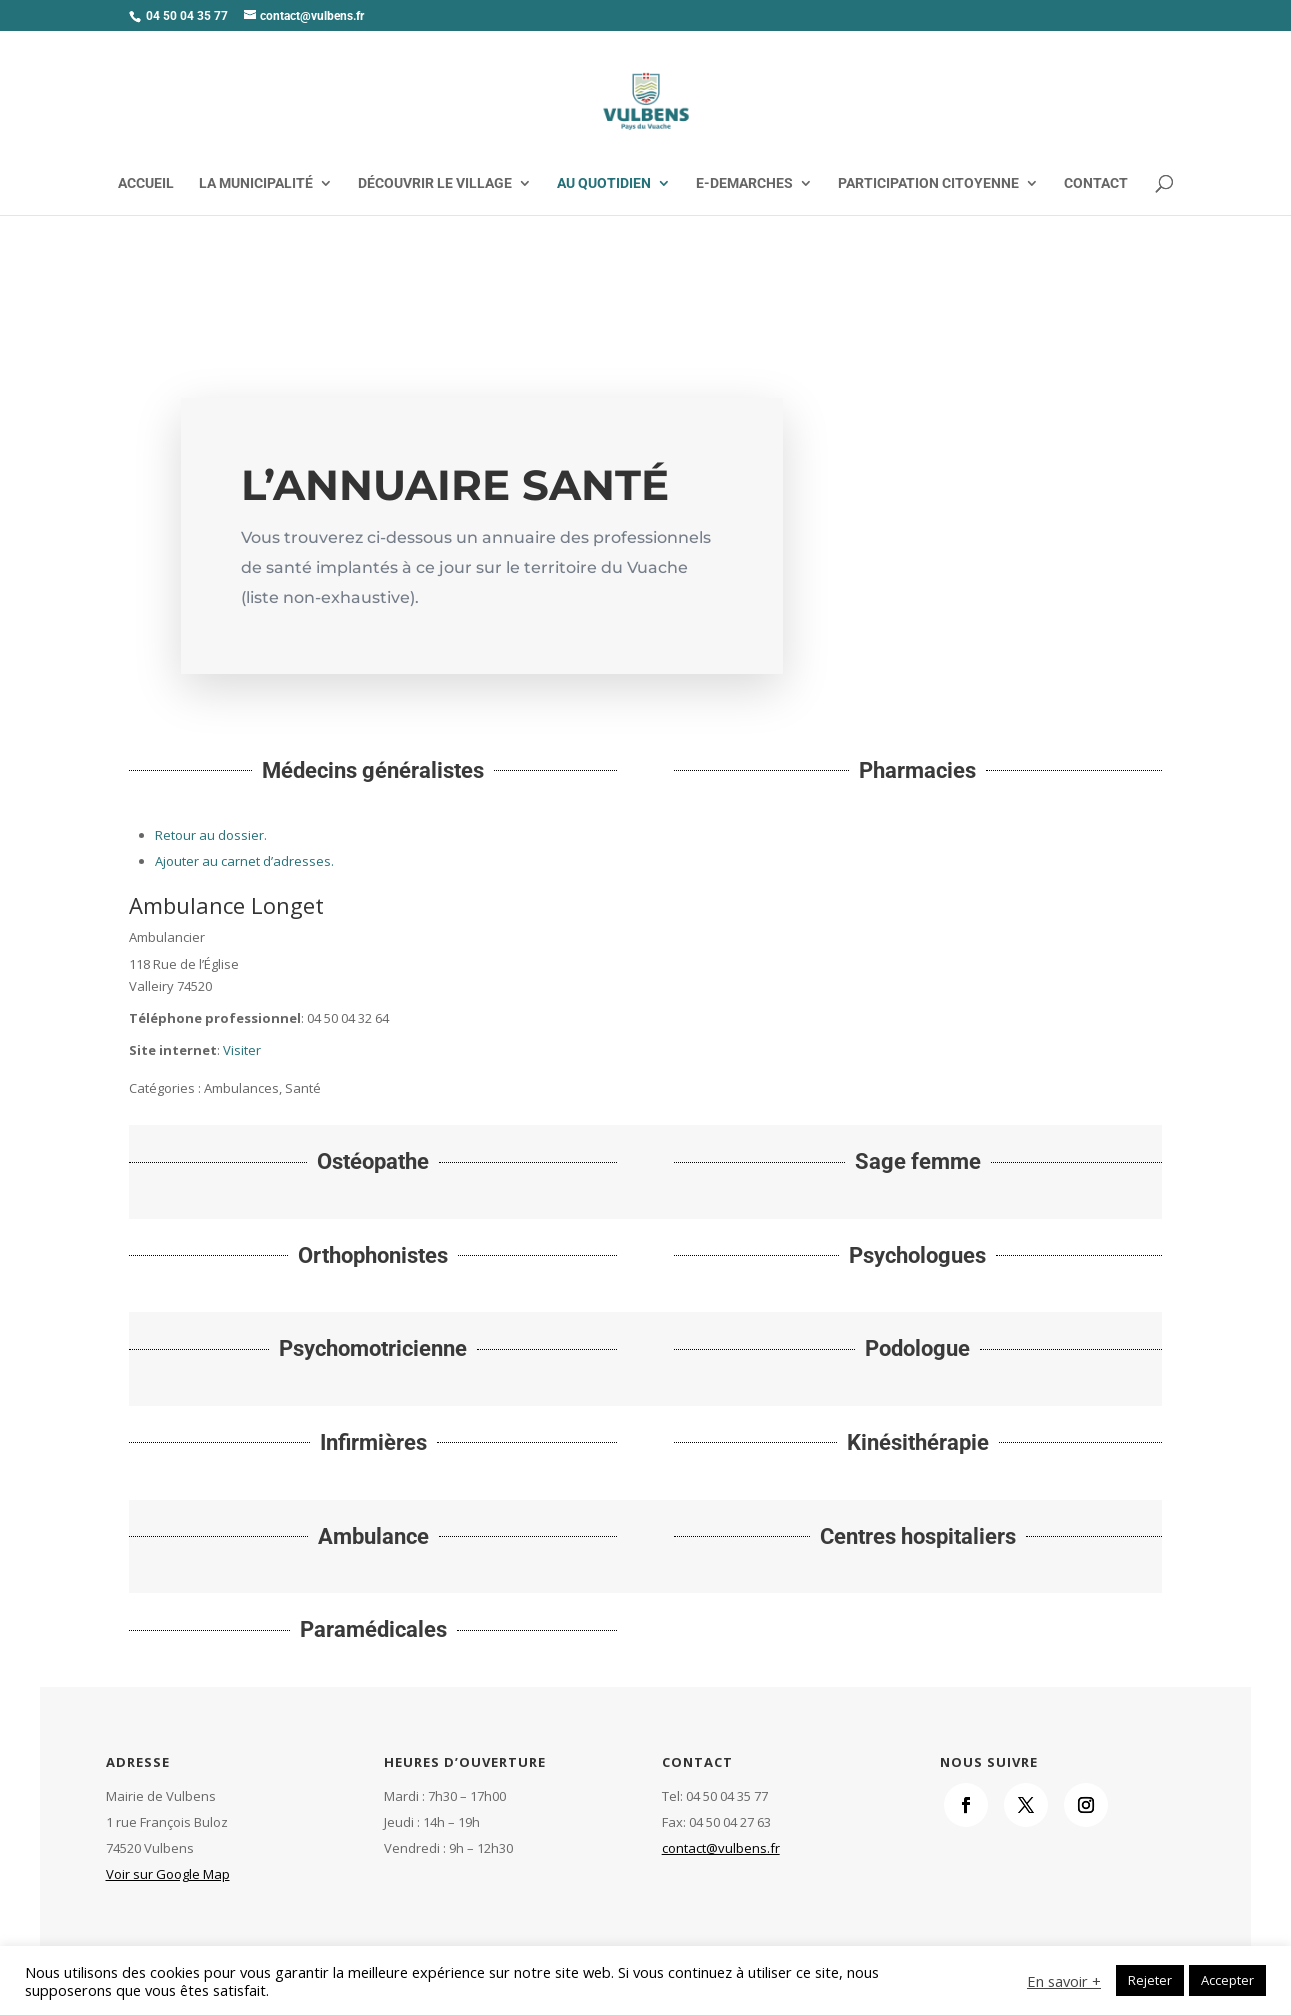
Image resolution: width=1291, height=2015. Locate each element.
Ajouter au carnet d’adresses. (244, 861)
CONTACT (1096, 183)
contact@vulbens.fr (721, 1848)
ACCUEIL (146, 183)
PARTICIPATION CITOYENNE (928, 183)
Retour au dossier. (211, 835)
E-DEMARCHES (744, 183)
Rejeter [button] (1150, 1980)
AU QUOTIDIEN (604, 183)
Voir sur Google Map (168, 1874)
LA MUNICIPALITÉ (256, 183)
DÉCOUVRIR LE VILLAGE (435, 183)
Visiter (242, 1050)
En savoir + (1064, 1981)
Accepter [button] (1227, 1980)
